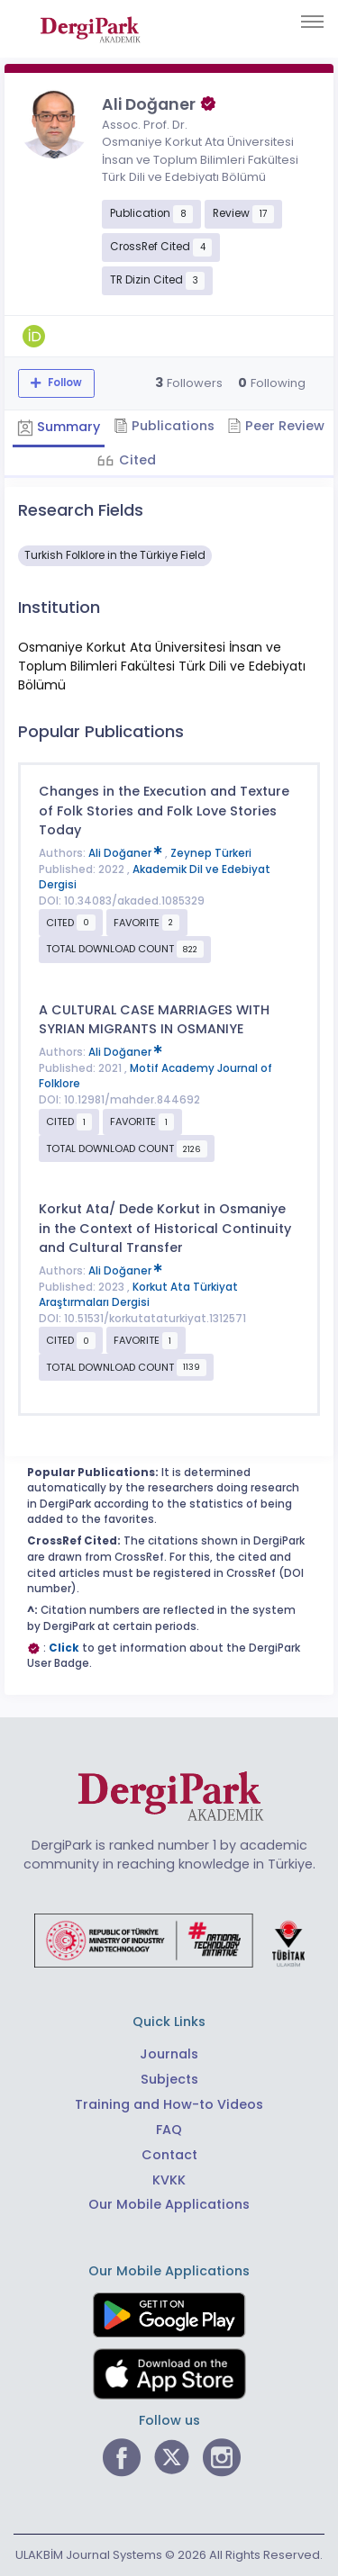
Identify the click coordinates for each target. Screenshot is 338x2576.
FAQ (169, 2130)
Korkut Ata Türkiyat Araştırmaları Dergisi (138, 1295)
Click (64, 1648)
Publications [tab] (164, 426)
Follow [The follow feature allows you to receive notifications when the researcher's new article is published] (63, 382)
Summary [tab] (58, 427)
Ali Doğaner (126, 853)
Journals (169, 2054)
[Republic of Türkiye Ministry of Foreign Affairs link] (169, 1940)
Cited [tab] (135, 460)
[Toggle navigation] (312, 21)
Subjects (169, 2079)
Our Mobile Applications (169, 2204)
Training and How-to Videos (169, 2104)
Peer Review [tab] (275, 426)
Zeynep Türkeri (210, 853)
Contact (169, 2155)
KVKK (169, 2180)
